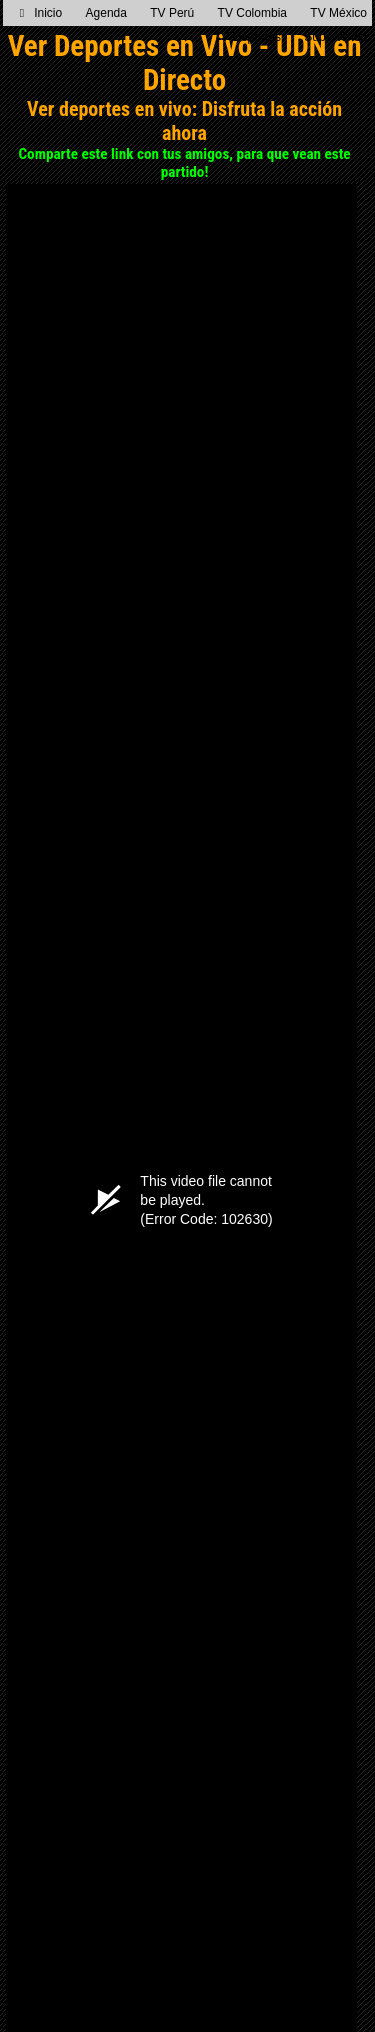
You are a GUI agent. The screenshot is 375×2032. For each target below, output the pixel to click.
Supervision (335, 37)
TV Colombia (252, 13)
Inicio (41, 13)
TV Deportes (247, 37)
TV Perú (172, 13)
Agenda (106, 13)
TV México (338, 13)
